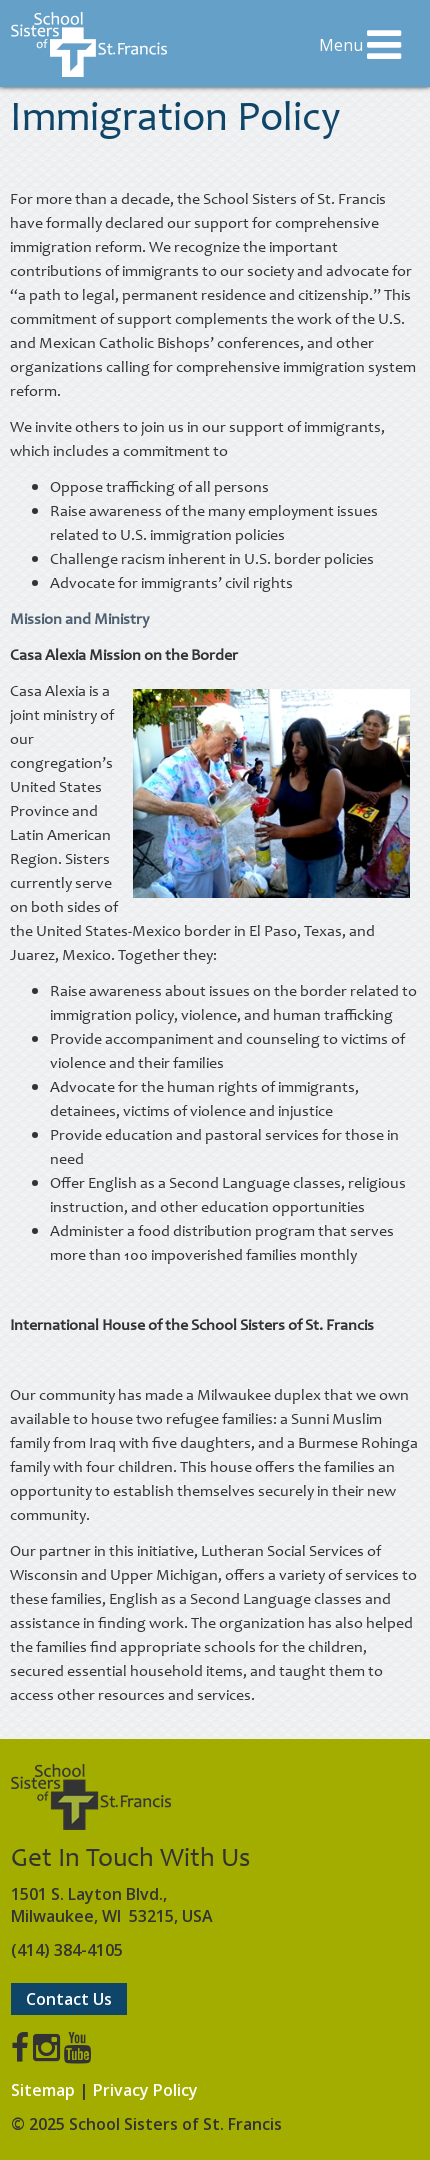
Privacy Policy (145, 2090)
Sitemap (43, 2090)
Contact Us (69, 1999)
